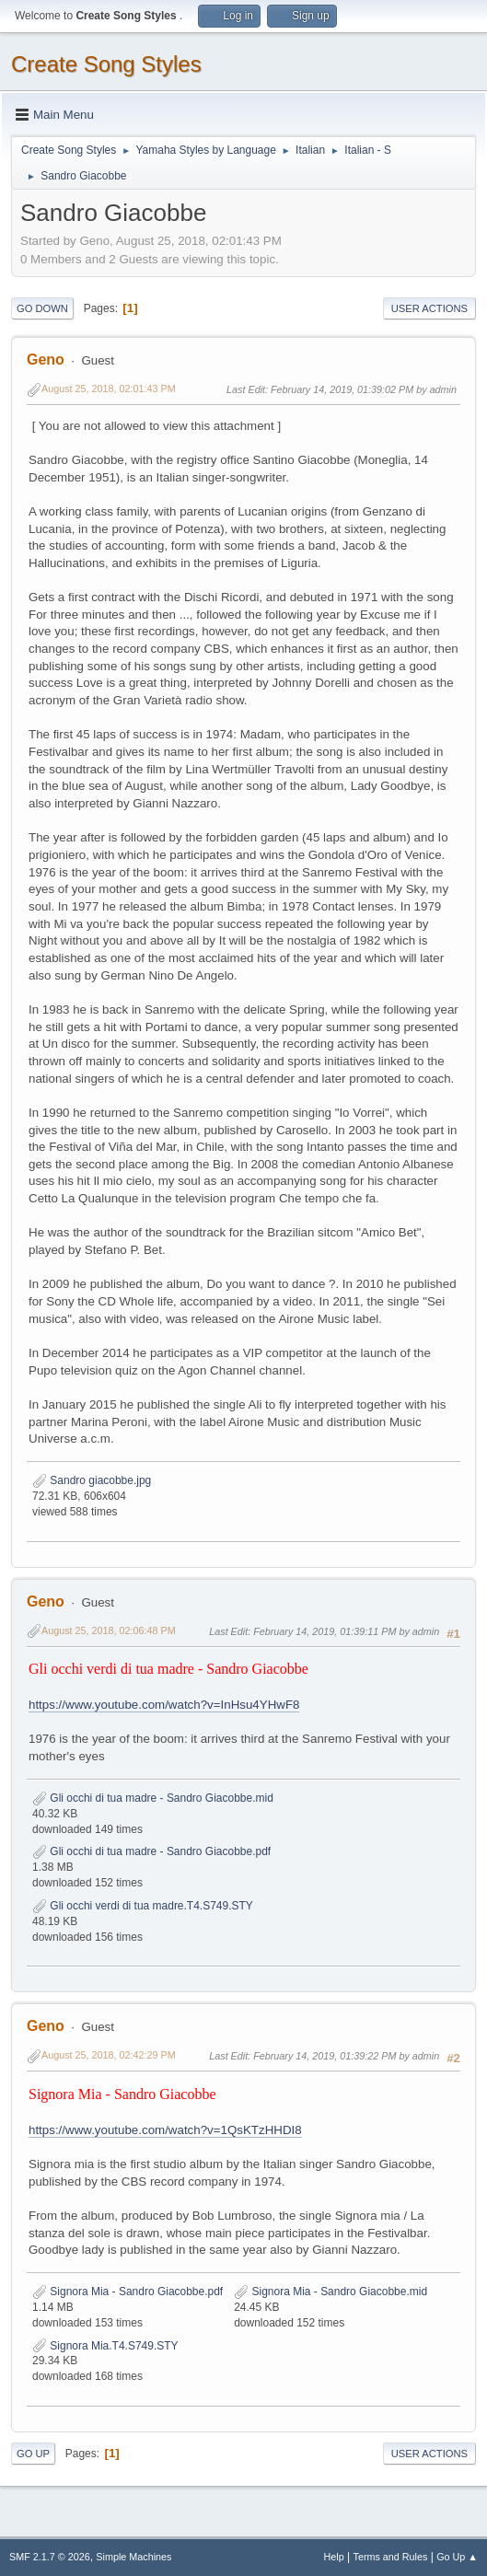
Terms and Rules (391, 2556)
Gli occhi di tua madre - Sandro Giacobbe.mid (152, 1798)
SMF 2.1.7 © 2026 (49, 2556)
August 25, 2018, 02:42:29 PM (108, 2054)
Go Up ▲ (457, 2556)
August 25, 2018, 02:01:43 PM (108, 388)
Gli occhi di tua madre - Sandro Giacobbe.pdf (151, 1851)
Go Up (33, 2453)
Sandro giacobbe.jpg (91, 1480)
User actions (429, 308)
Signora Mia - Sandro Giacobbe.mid (330, 2291)
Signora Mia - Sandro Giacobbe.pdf (127, 2291)
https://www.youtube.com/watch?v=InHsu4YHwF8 (164, 1705)
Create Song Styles (106, 64)
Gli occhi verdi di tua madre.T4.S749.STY (142, 1905)
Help (334, 2556)
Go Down (42, 308)
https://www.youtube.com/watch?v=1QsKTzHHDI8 (165, 2130)
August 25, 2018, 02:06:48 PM (108, 1630)
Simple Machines (133, 2556)
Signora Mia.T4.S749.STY (105, 2345)
